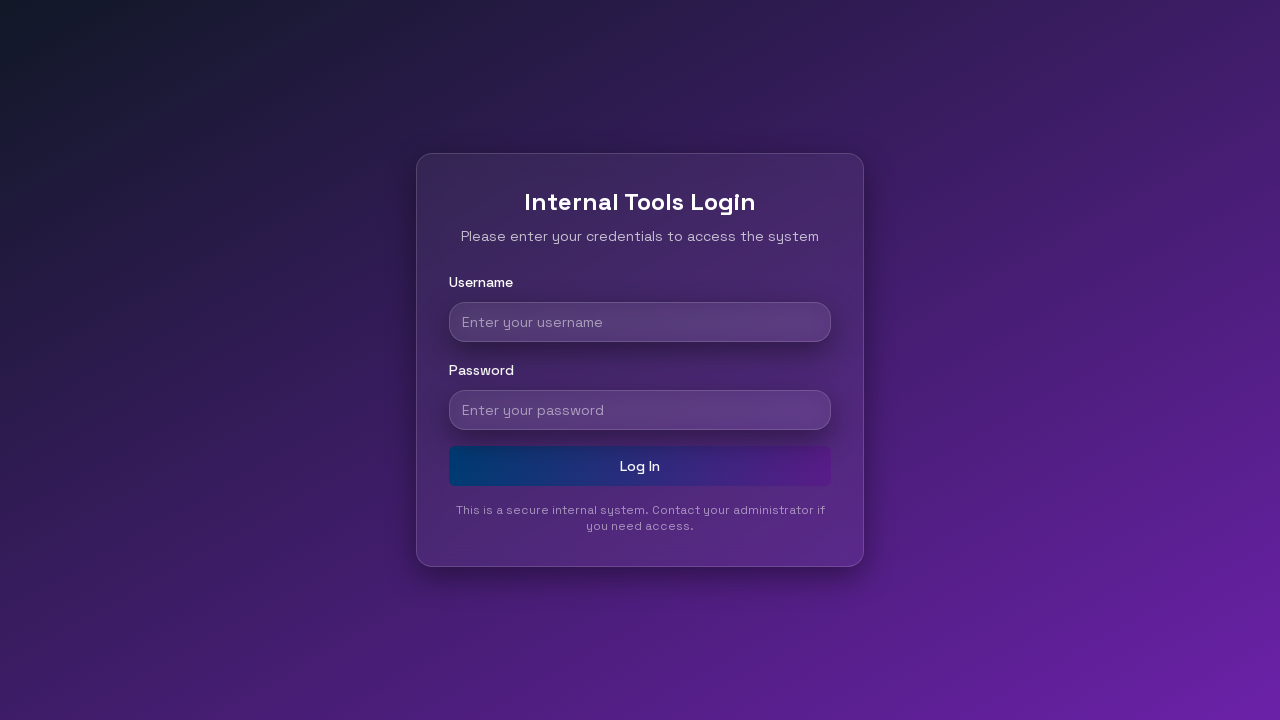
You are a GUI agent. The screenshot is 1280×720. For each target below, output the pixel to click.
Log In (640, 466)
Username (481, 282)
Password (481, 370)
